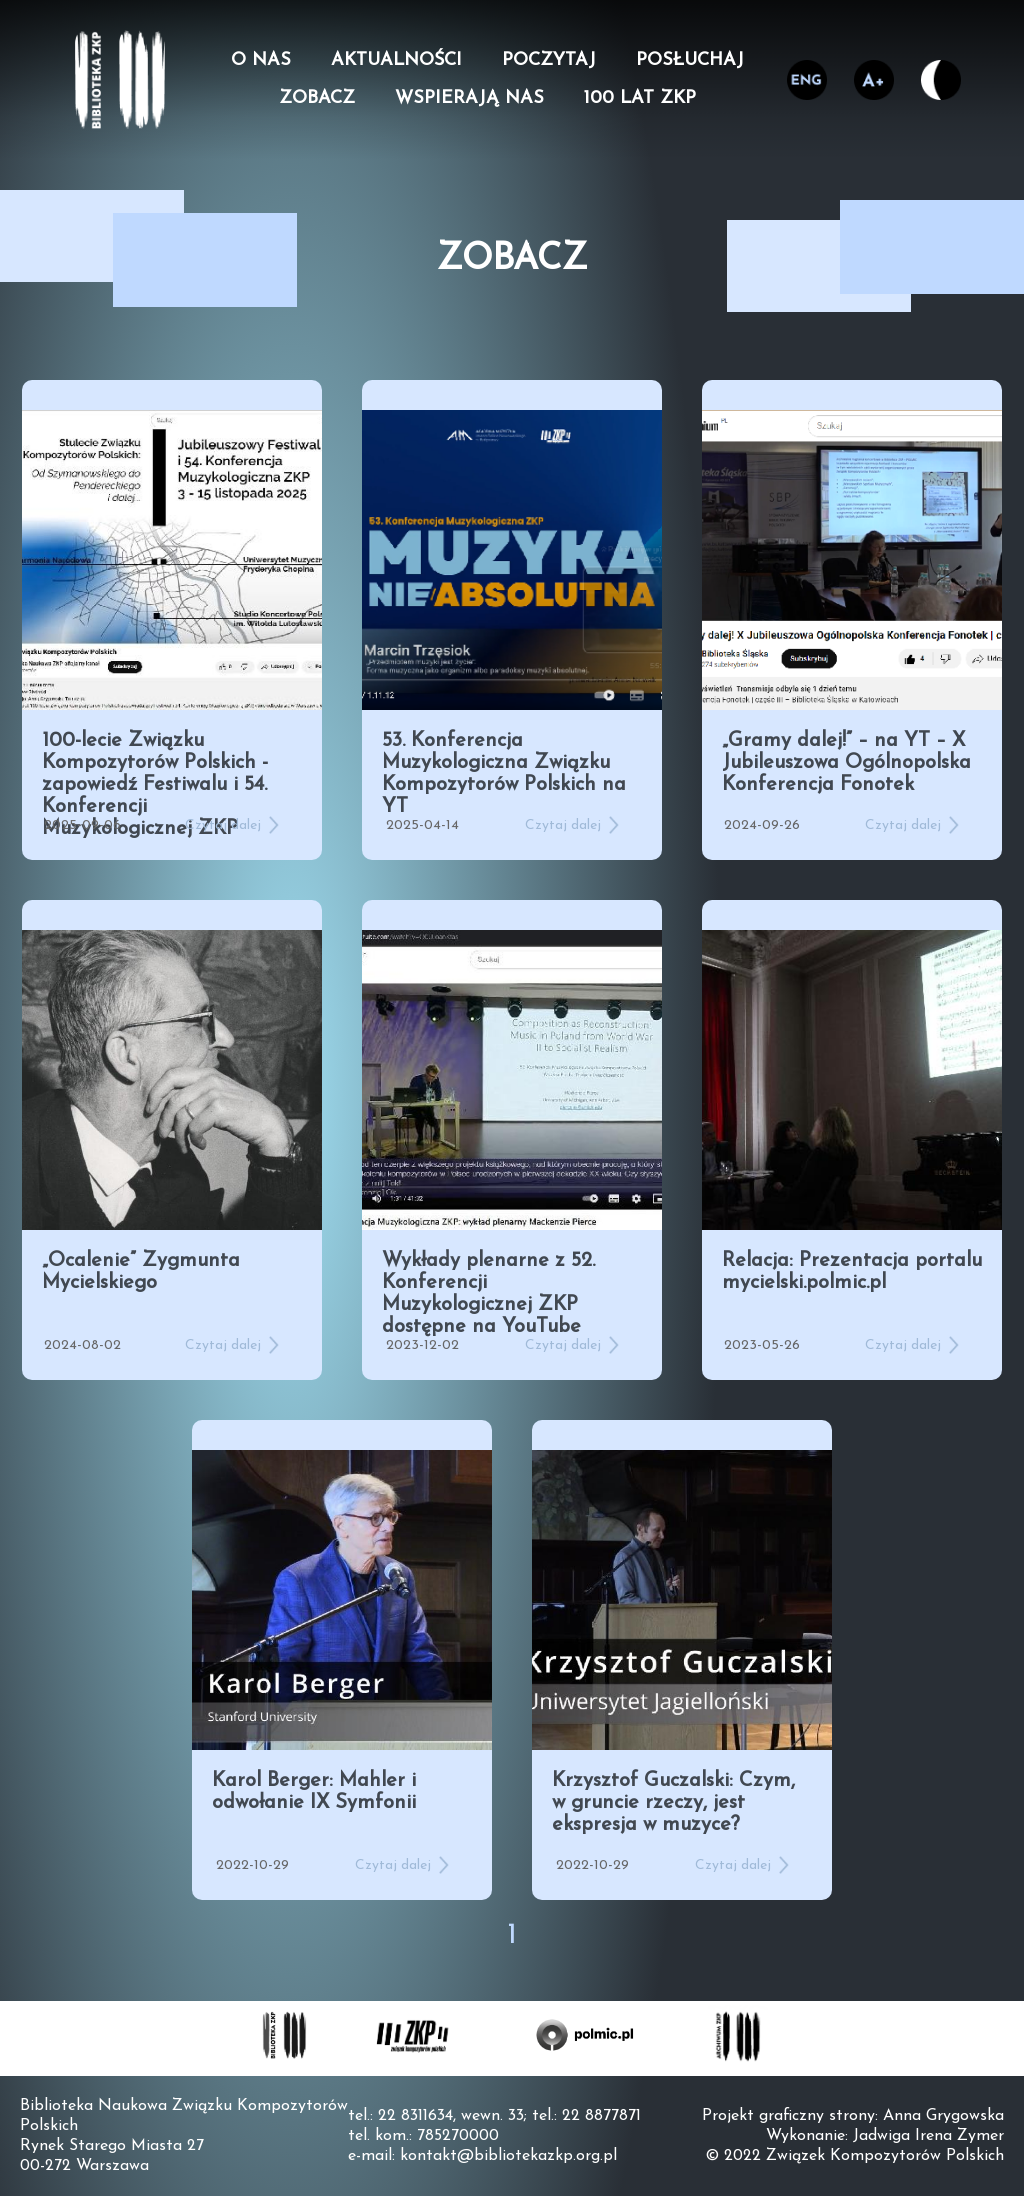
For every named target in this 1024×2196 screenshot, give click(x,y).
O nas (261, 61)
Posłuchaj (690, 61)
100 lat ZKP (640, 99)
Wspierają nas (469, 99)
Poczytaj (549, 61)
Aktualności (396, 61)
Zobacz (317, 99)
